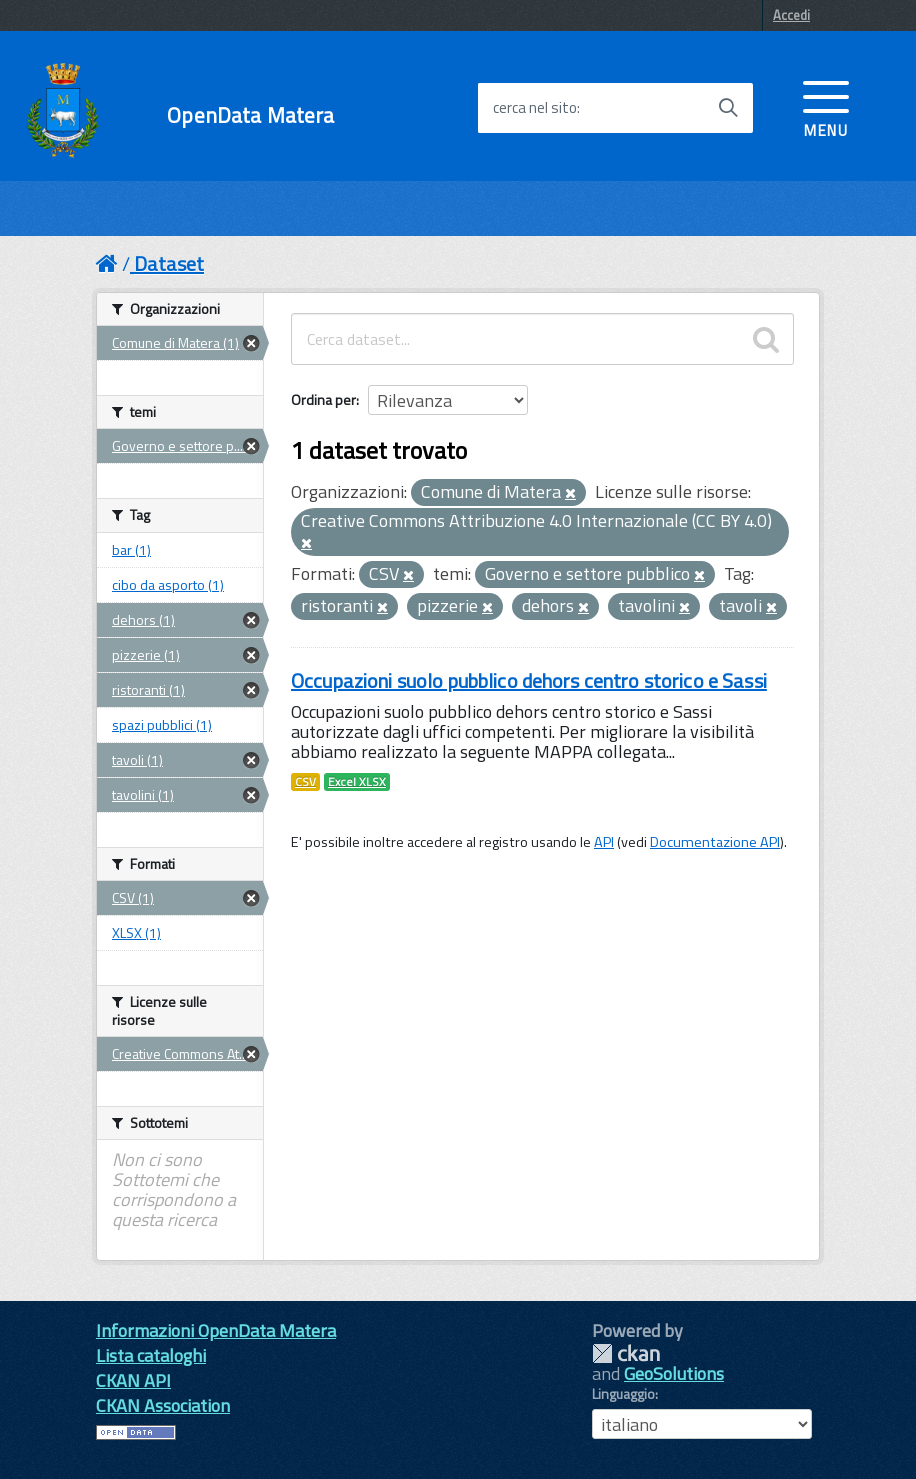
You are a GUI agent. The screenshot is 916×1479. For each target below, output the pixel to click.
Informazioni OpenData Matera (216, 1330)
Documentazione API (715, 842)
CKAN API (133, 1380)
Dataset (169, 263)
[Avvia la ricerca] (728, 108)
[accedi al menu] (826, 107)
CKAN (626, 1353)
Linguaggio (623, 1394)
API (604, 842)
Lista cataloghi (151, 1355)
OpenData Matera (250, 115)
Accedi (791, 15)
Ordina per (323, 399)
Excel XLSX (357, 782)
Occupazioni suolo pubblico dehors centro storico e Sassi (529, 680)
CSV (305, 782)
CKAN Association (163, 1405)
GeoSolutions (674, 1373)
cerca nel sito (535, 108)
